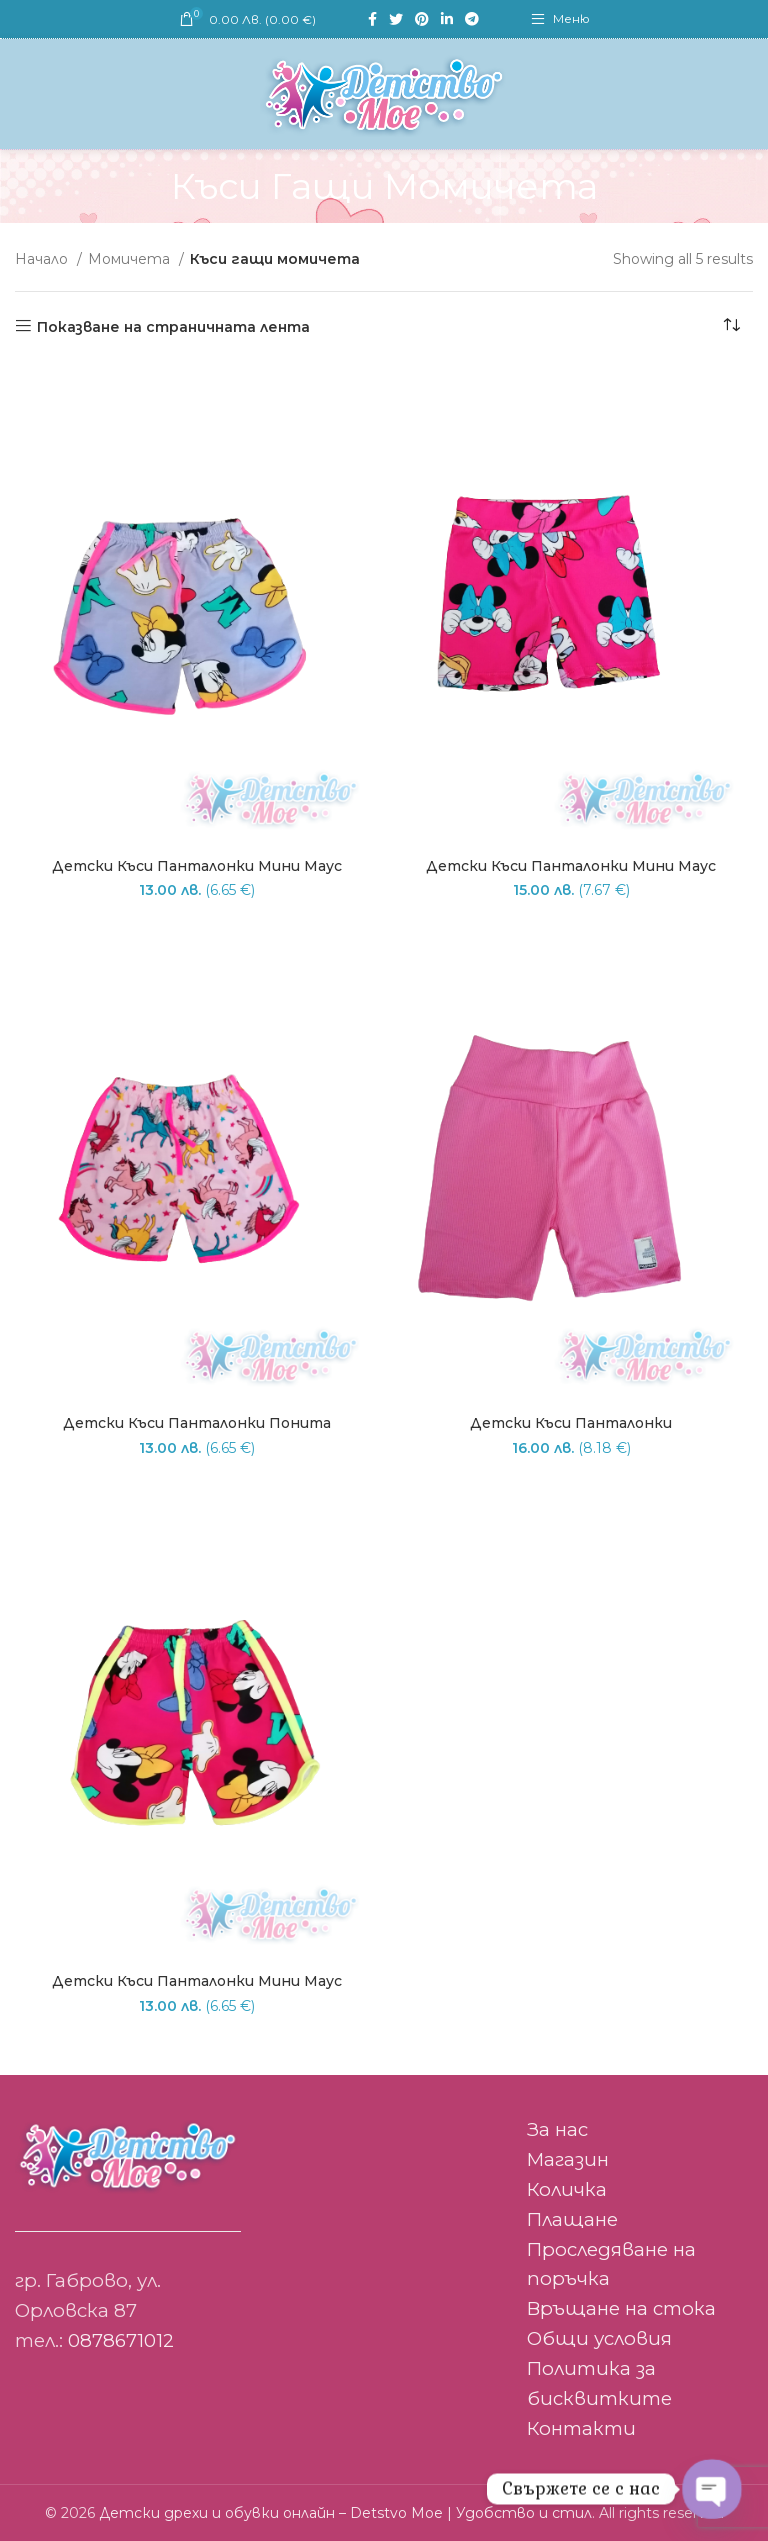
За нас (557, 2129)
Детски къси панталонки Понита (197, 1423)
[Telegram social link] (472, 19)
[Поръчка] (738, 327)
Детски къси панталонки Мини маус (197, 866)
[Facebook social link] (372, 19)
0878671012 (121, 2340)
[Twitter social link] (396, 19)
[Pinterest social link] (422, 19)
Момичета (131, 259)
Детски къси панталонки (571, 1423)
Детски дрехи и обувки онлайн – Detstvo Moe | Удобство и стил (345, 2513)
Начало (43, 259)
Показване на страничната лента (173, 326)
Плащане (572, 2219)
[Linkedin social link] (447, 19)
